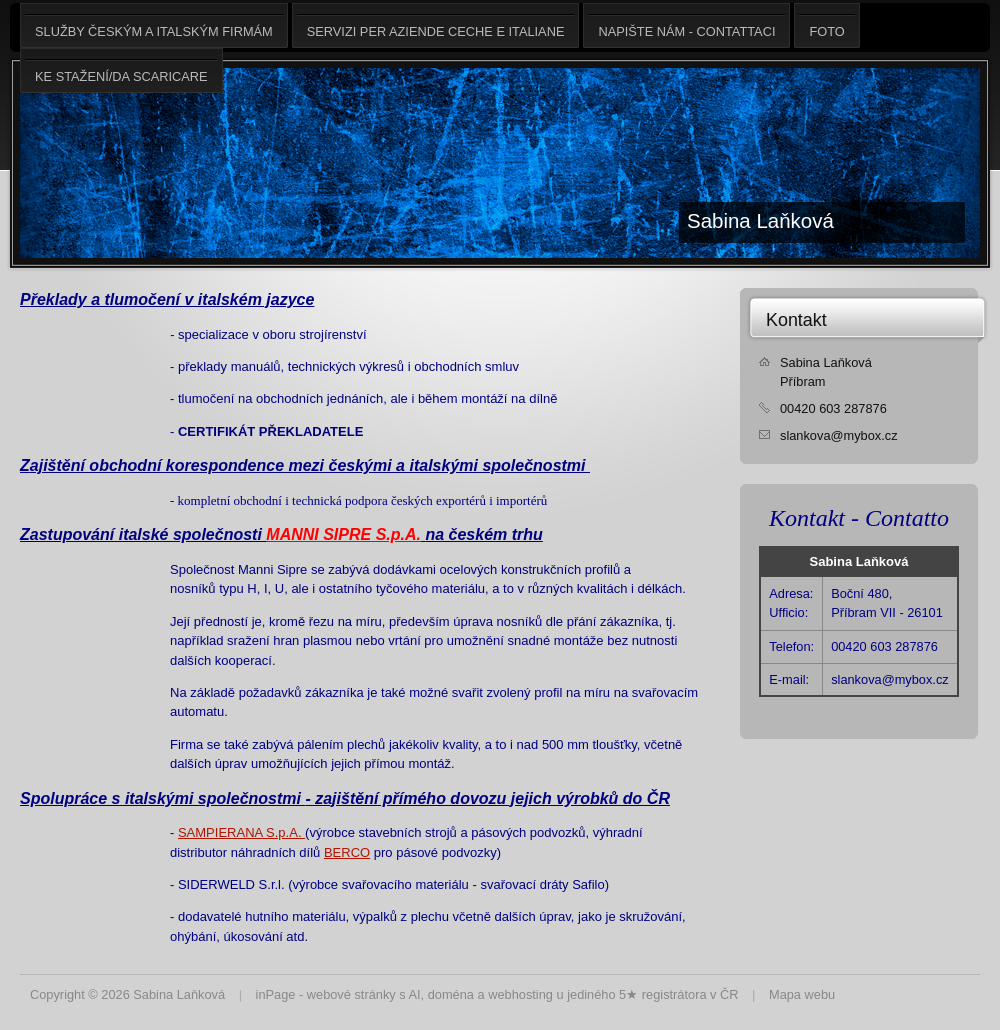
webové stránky (351, 994)
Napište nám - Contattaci (686, 25)
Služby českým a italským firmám (154, 25)
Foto (826, 25)
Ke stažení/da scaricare (121, 70)
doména (451, 994)
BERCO (347, 852)
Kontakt (796, 320)
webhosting (520, 994)
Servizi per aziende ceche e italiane (436, 25)
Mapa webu (802, 994)
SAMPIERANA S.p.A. (241, 832)
